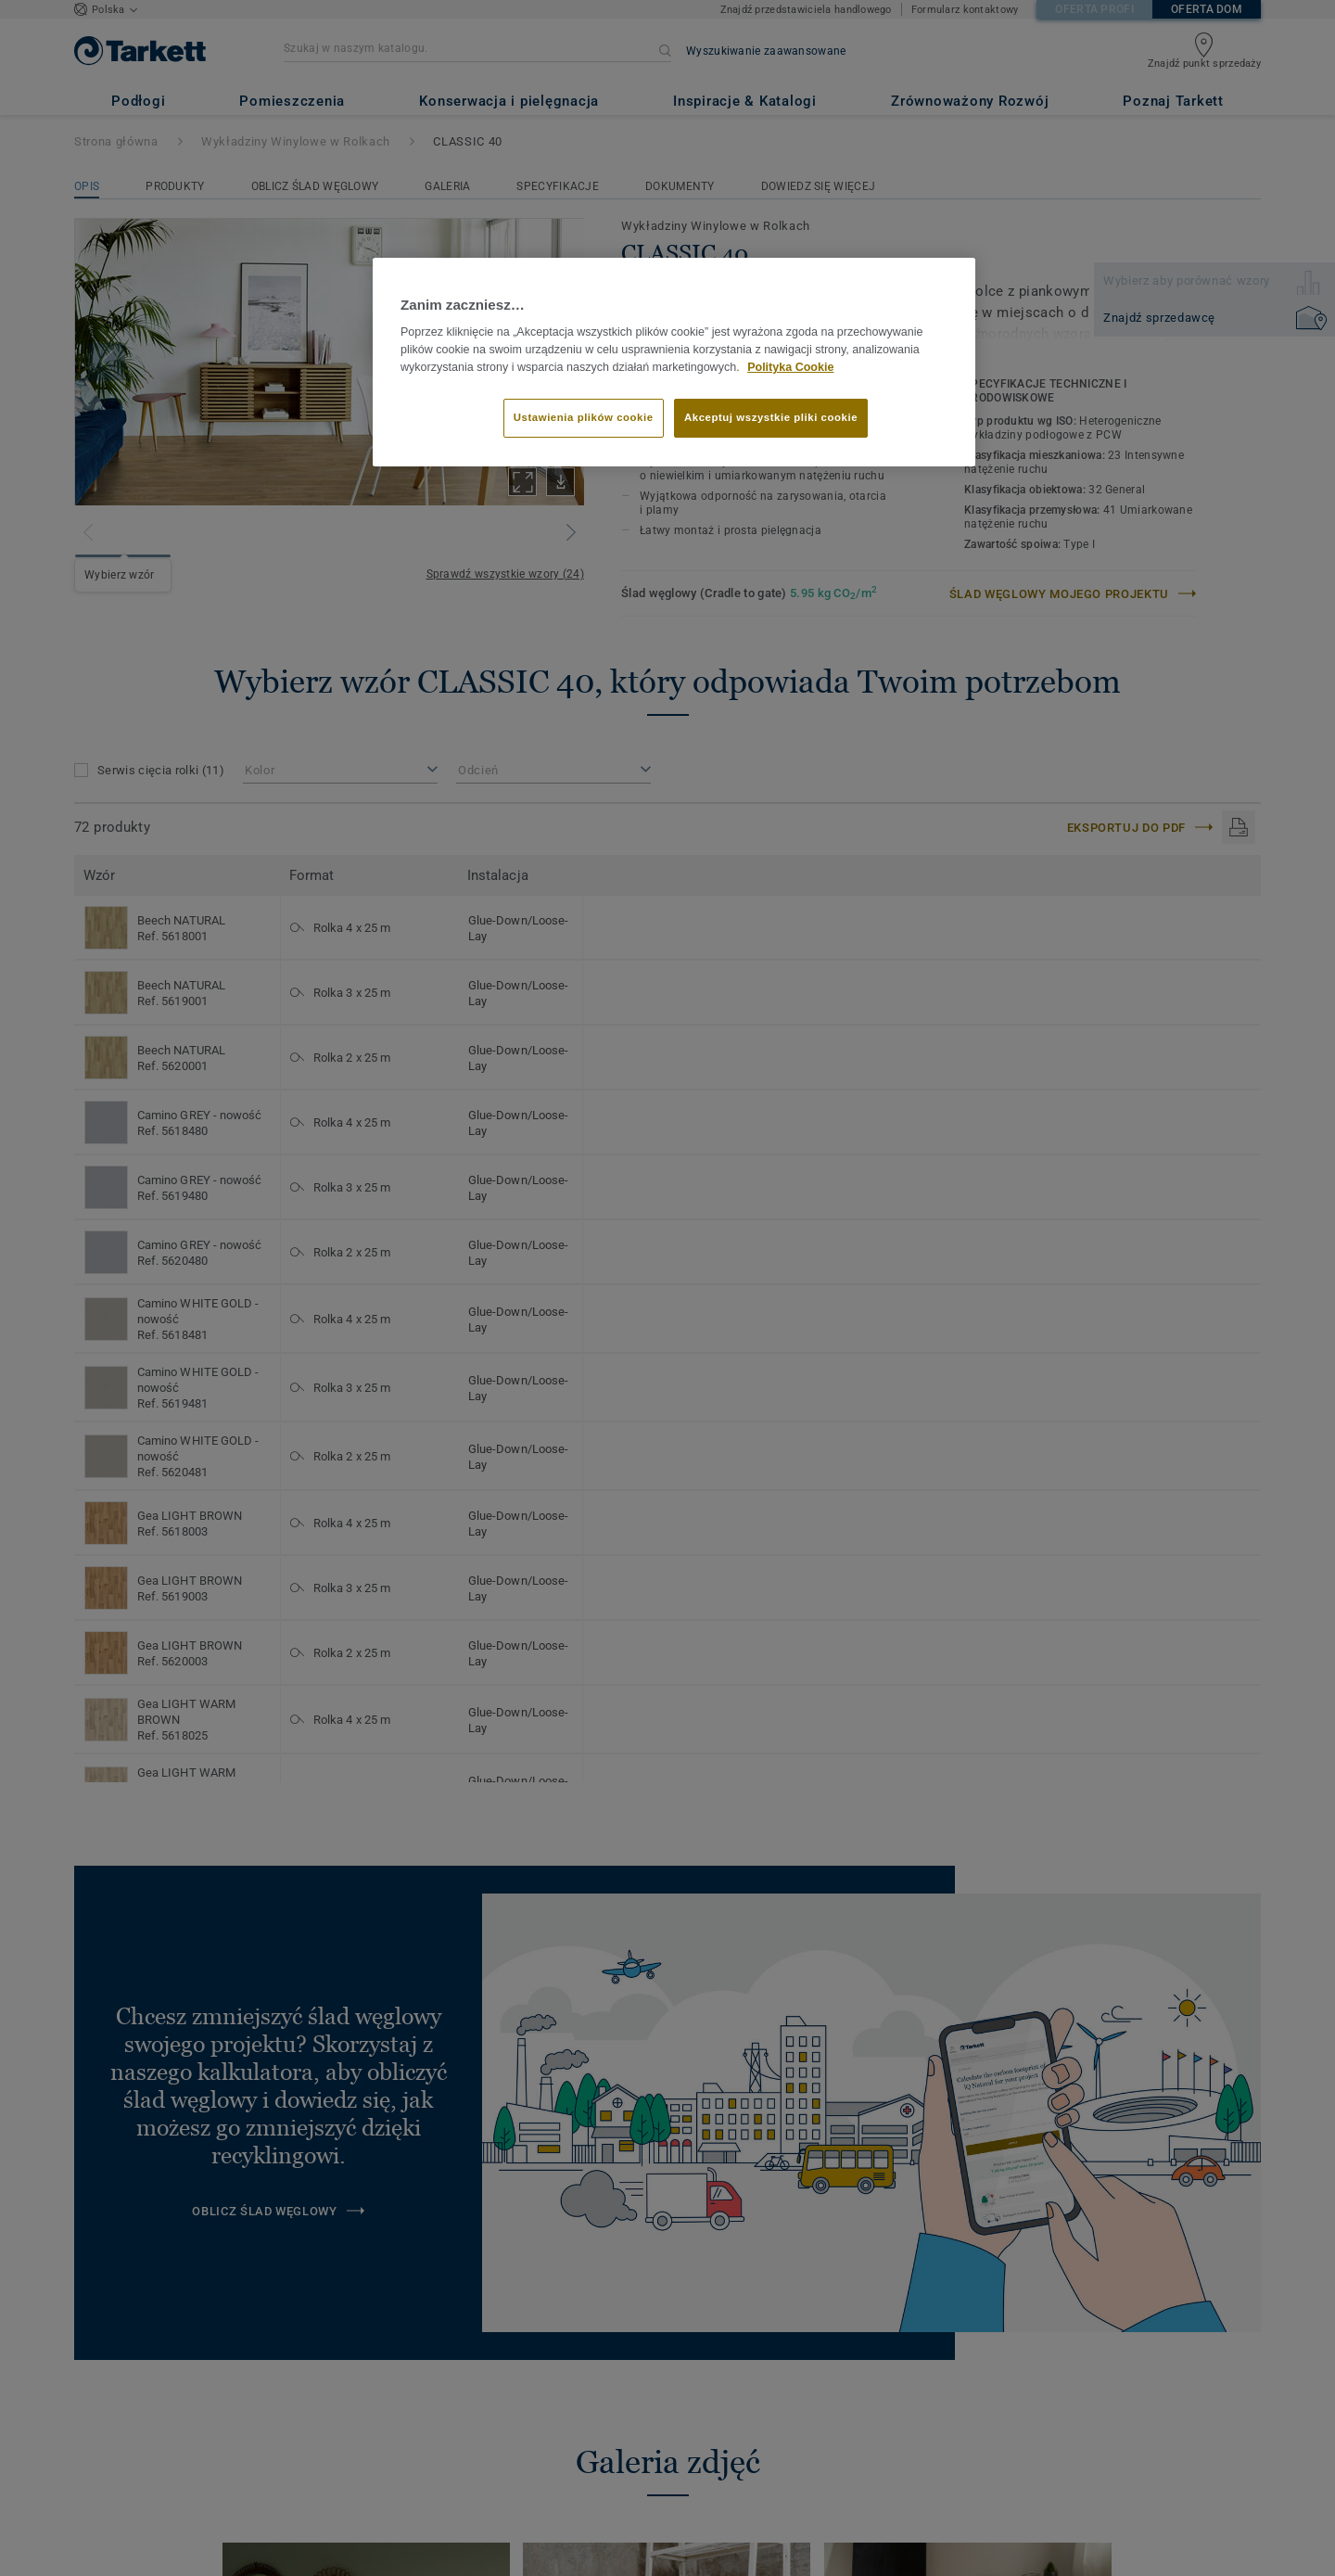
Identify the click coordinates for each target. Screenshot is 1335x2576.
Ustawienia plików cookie (584, 417)
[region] (674, 362)
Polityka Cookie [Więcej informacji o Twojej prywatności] (790, 367)
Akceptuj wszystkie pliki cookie (771, 417)
